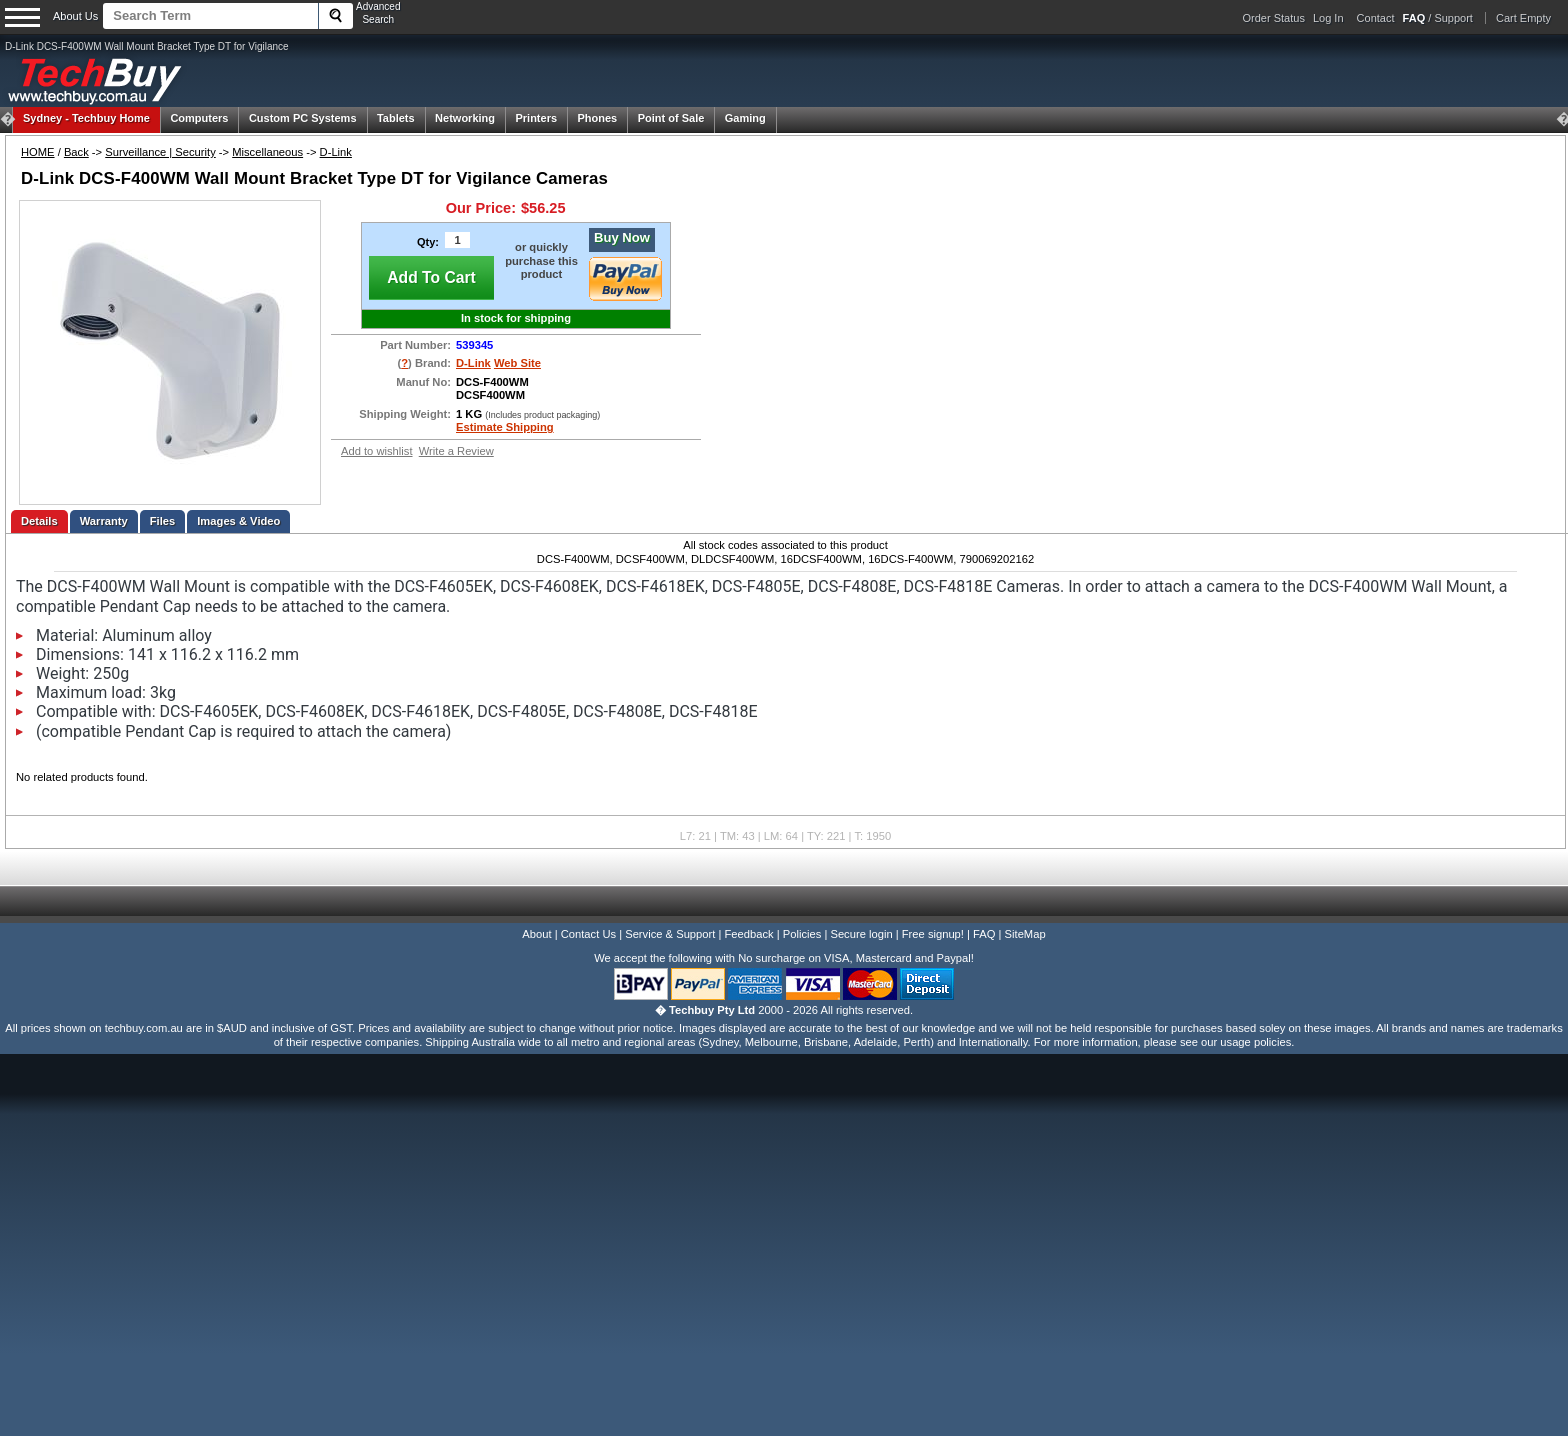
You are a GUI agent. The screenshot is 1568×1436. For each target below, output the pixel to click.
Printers (536, 118)
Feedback (748, 934)
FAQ (984, 934)
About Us (75, 16)
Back (76, 152)
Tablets (396, 118)
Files (163, 521)
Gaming (745, 118)
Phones (598, 118)
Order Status (1274, 18)
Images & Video (238, 521)
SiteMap (1025, 934)
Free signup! (933, 934)
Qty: (428, 242)
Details (39, 521)
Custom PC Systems (303, 118)
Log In (1328, 18)
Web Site (517, 363)
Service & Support (670, 934)
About (536, 934)
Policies (802, 934)
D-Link (336, 152)
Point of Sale (671, 118)
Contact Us (588, 934)
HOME (38, 152)
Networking (465, 118)
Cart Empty (1523, 18)
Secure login (861, 934)
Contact (1376, 18)
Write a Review (456, 451)
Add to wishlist (377, 451)
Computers (199, 118)
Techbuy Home (86, 118)
